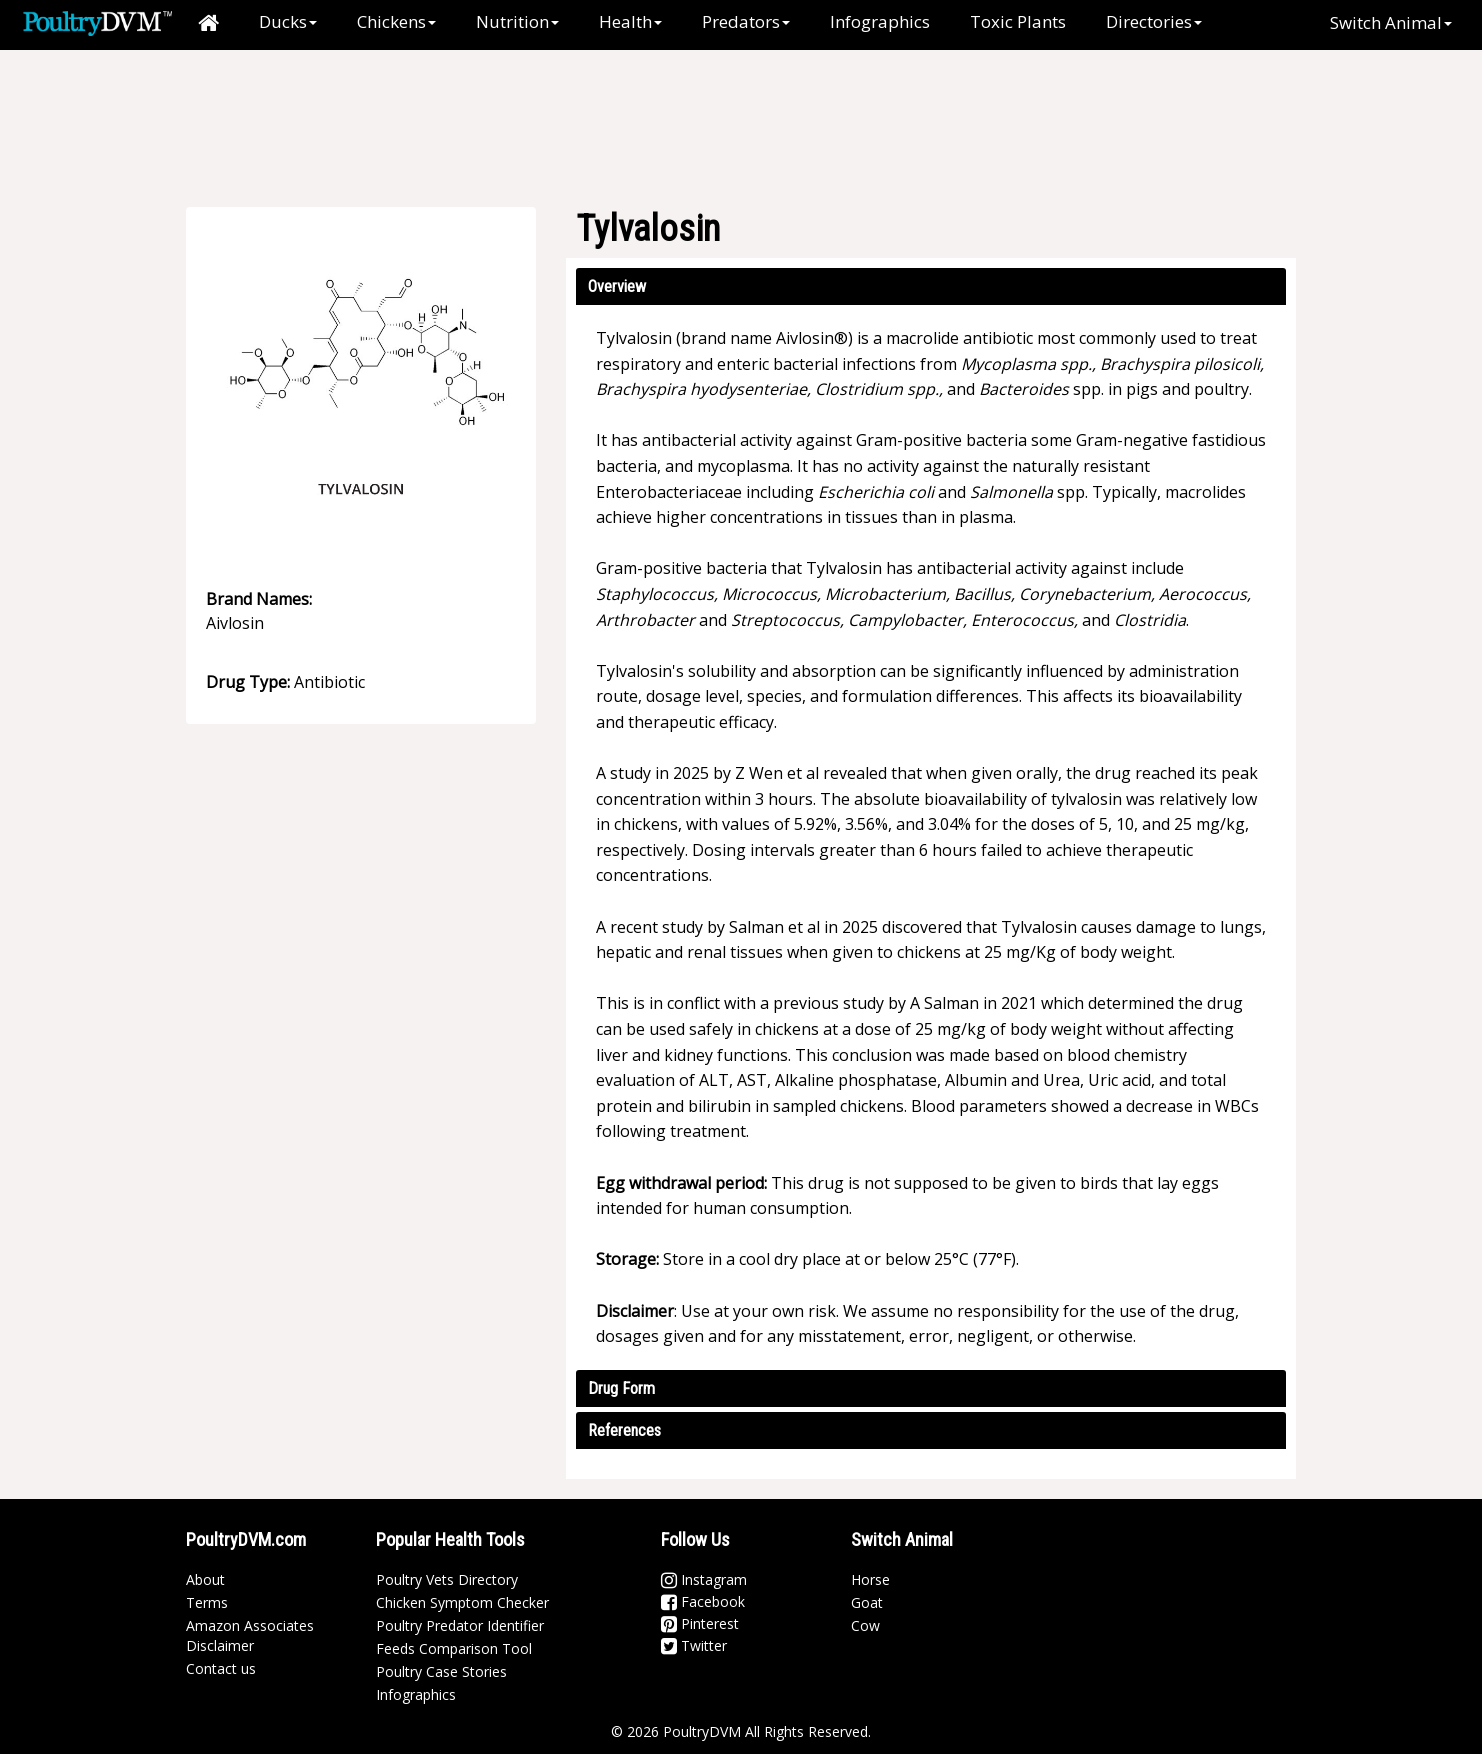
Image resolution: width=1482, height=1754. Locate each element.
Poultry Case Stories (441, 1671)
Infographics (880, 21)
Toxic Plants (1018, 21)
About (205, 1579)
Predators (746, 21)
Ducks (288, 21)
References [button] (624, 1430)
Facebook (703, 1601)
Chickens (396, 21)
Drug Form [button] (621, 1388)
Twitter (694, 1645)
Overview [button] (617, 286)
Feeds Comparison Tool (454, 1648)
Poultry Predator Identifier (460, 1625)
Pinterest (700, 1623)
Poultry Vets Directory (447, 1579)
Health (630, 21)
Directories (1154, 21)
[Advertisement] (751, 115)
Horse (870, 1579)
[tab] (931, 286)
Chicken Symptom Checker (462, 1602)
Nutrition (517, 21)
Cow (865, 1625)
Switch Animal (1391, 22)
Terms (207, 1602)
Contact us (221, 1668)
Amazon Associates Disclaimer (250, 1635)
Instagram (704, 1579)
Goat (867, 1602)
